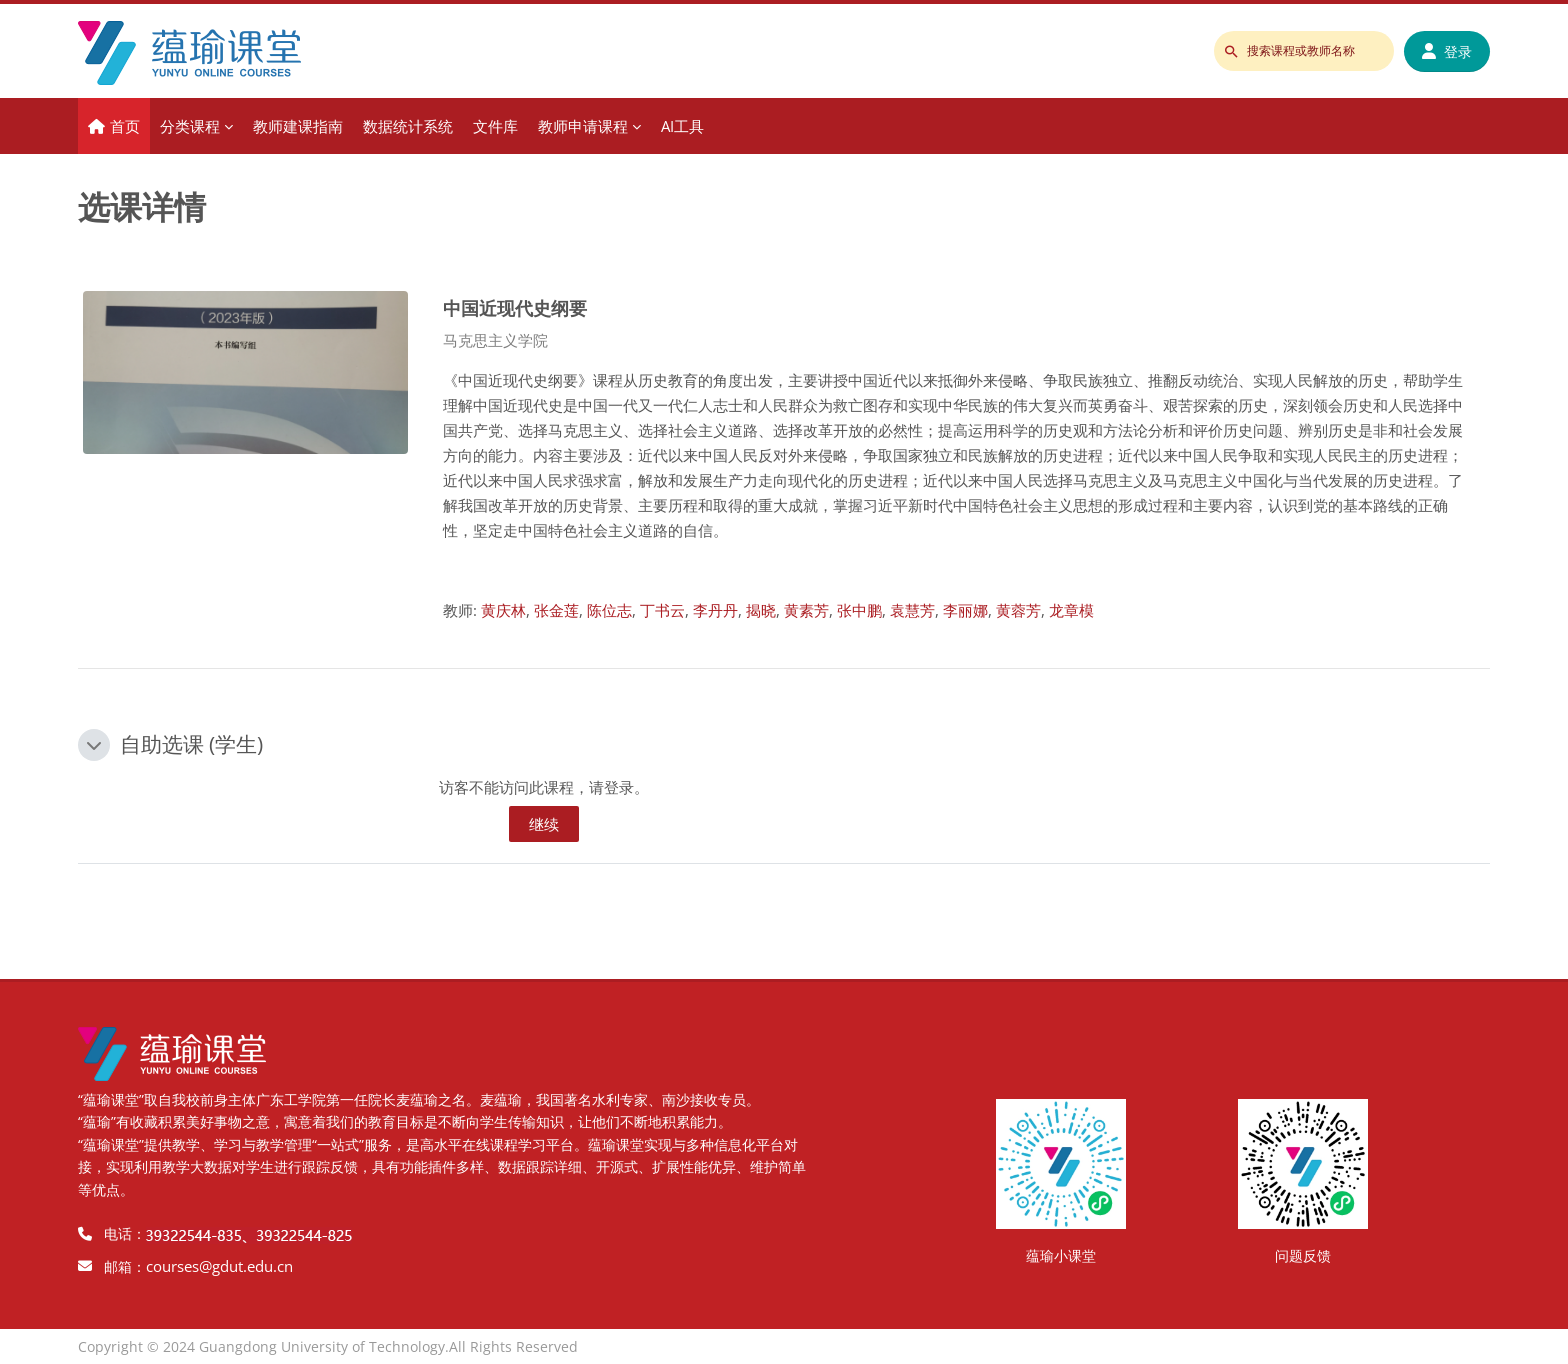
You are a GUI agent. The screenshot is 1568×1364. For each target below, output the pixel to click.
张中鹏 (859, 610)
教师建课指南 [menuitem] (298, 126)
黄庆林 (503, 610)
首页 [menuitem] (125, 126)
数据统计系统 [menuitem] (408, 126)
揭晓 (761, 610)
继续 (544, 824)
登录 (1447, 51)
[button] (94, 745)
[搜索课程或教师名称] (1304, 51)
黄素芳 (806, 610)
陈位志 (609, 610)
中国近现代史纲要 (515, 307)
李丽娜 (965, 610)
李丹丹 (715, 610)
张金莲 (556, 610)
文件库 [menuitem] (495, 126)
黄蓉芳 (1018, 610)
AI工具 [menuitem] (682, 126)
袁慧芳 (912, 610)
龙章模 (1071, 610)
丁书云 (662, 610)
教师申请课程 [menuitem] (583, 126)
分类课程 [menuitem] (190, 126)
